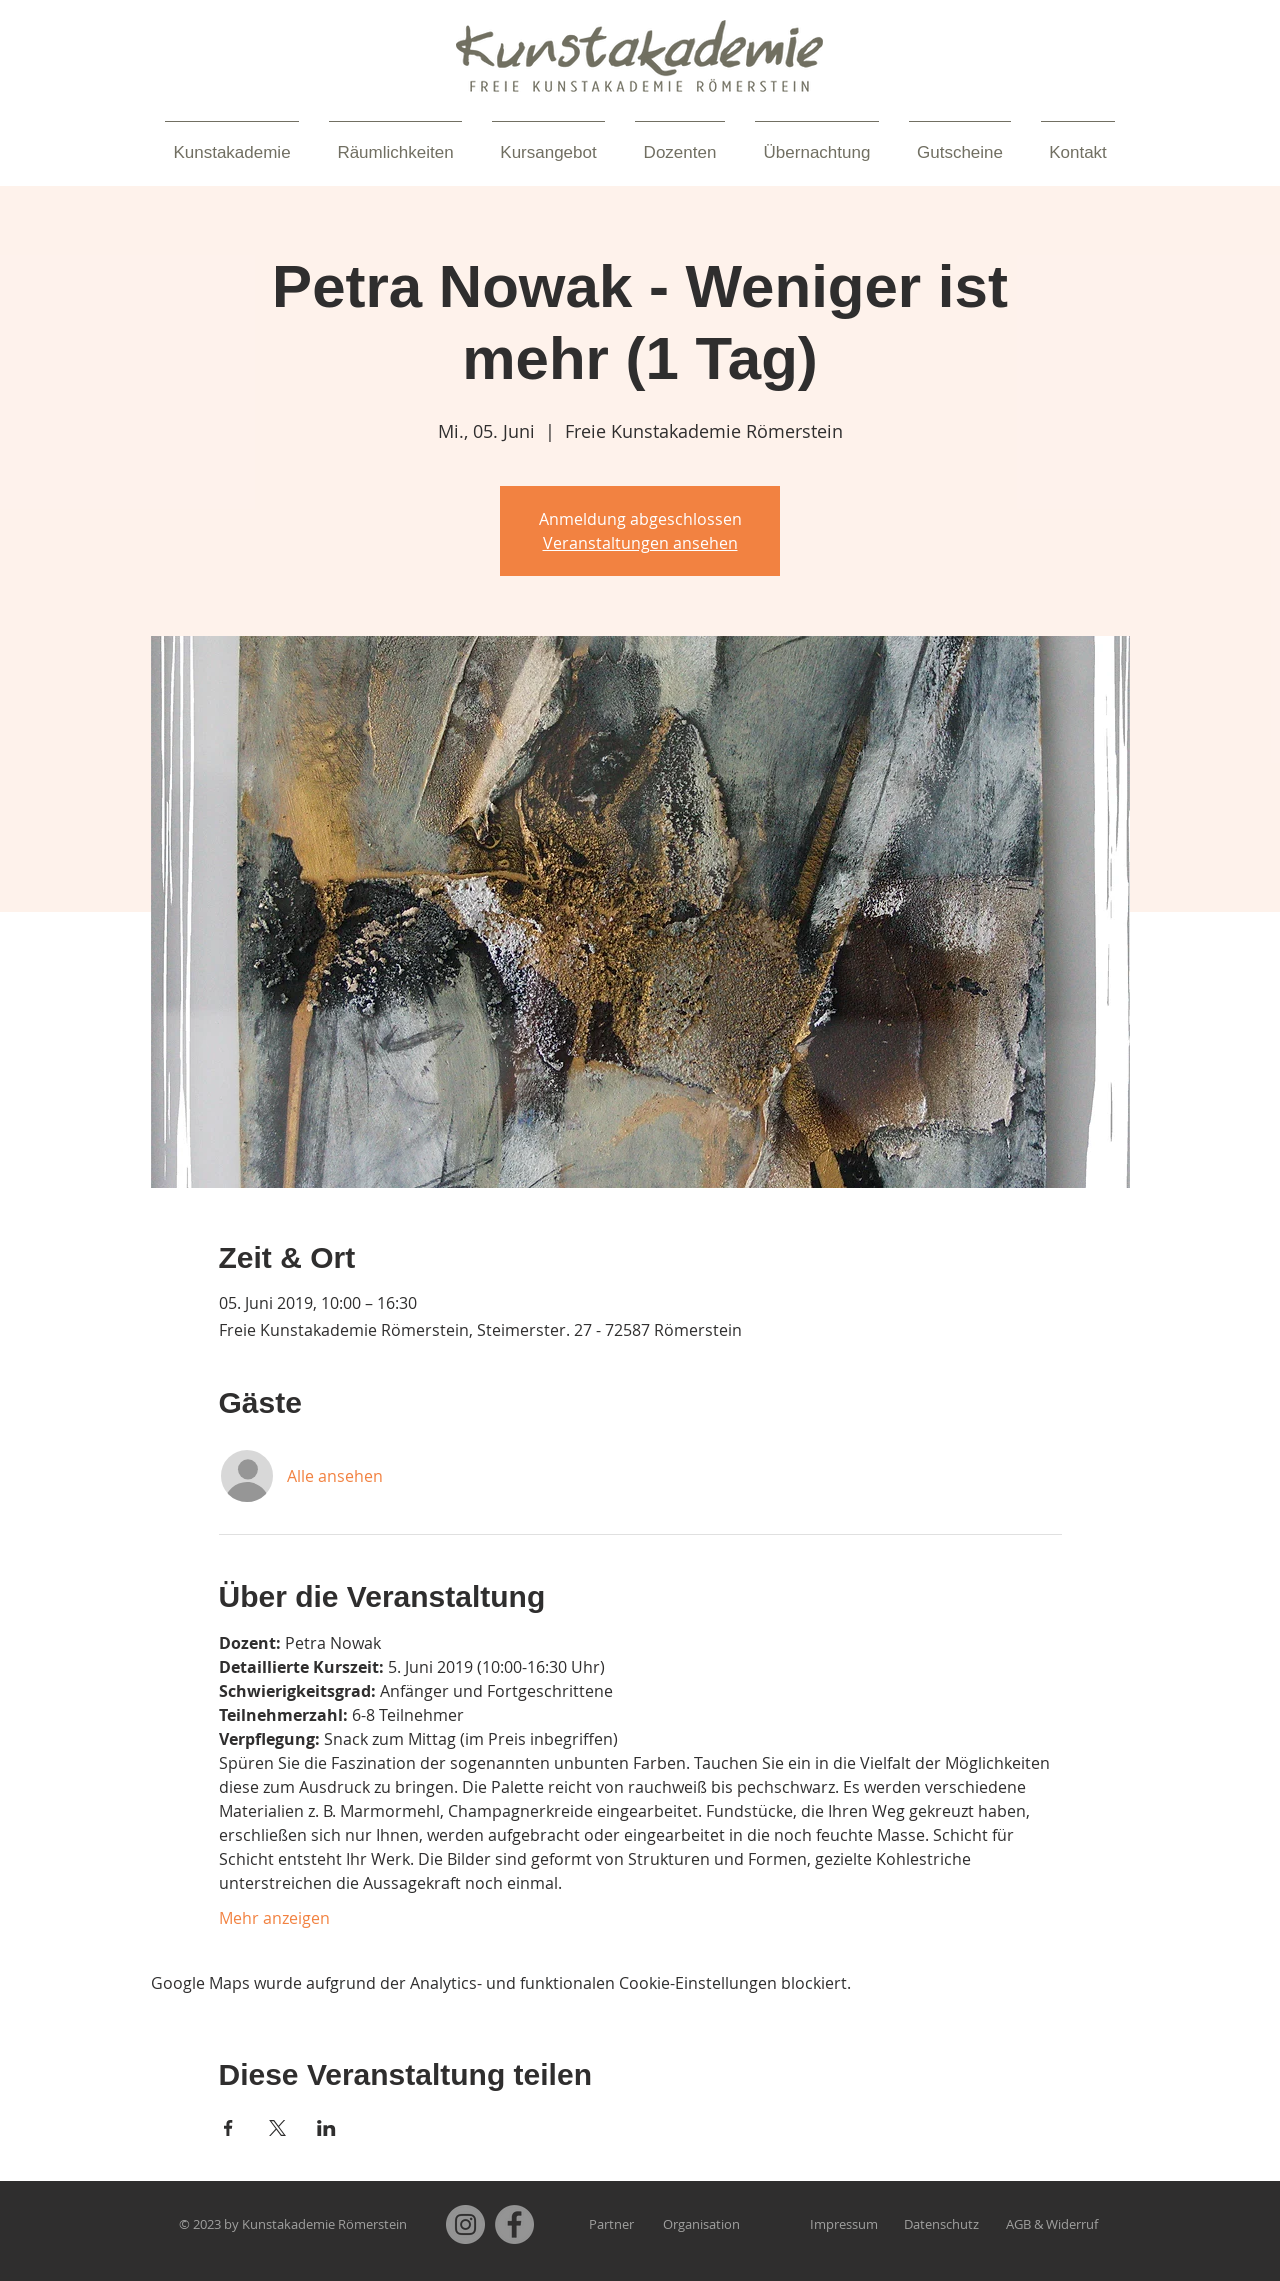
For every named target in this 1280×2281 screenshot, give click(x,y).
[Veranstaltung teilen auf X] (277, 2128)
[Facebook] (514, 2224)
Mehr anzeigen (274, 1918)
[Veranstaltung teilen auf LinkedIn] (326, 2128)
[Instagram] (465, 2224)
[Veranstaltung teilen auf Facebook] (228, 2128)
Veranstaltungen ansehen (640, 543)
